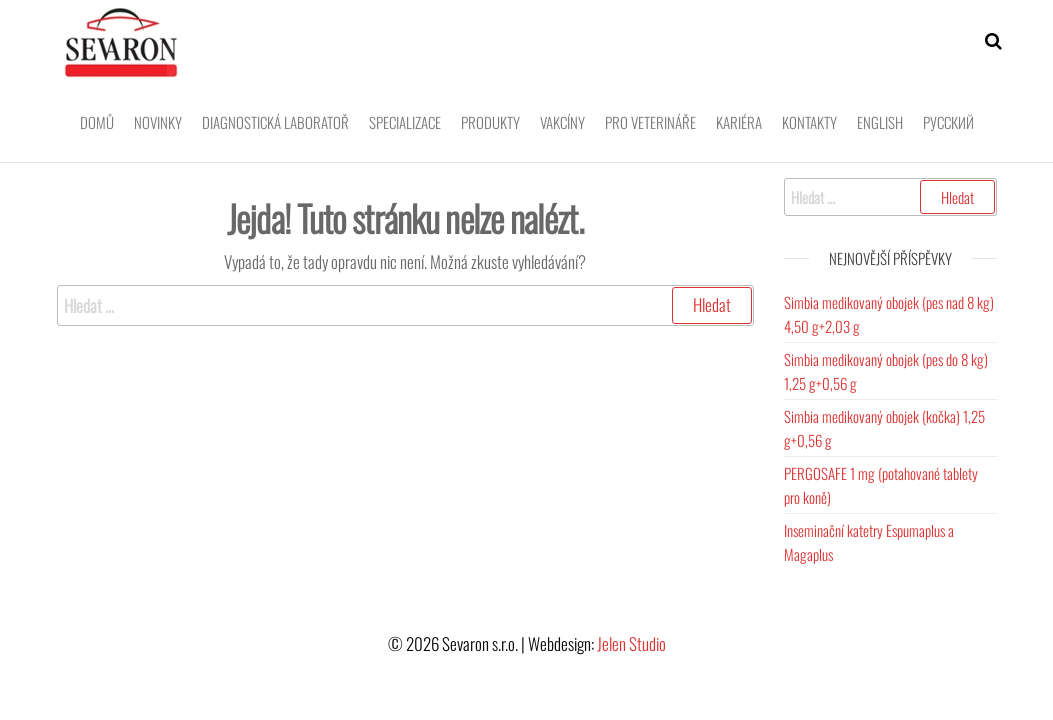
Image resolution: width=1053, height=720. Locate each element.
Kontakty (809, 122)
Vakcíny (562, 122)
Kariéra (739, 122)
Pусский (948, 122)
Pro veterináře (650, 122)
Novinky (158, 122)
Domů (97, 122)
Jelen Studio (631, 643)
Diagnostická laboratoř (275, 122)
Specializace (405, 122)
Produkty (490, 122)
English (880, 122)
